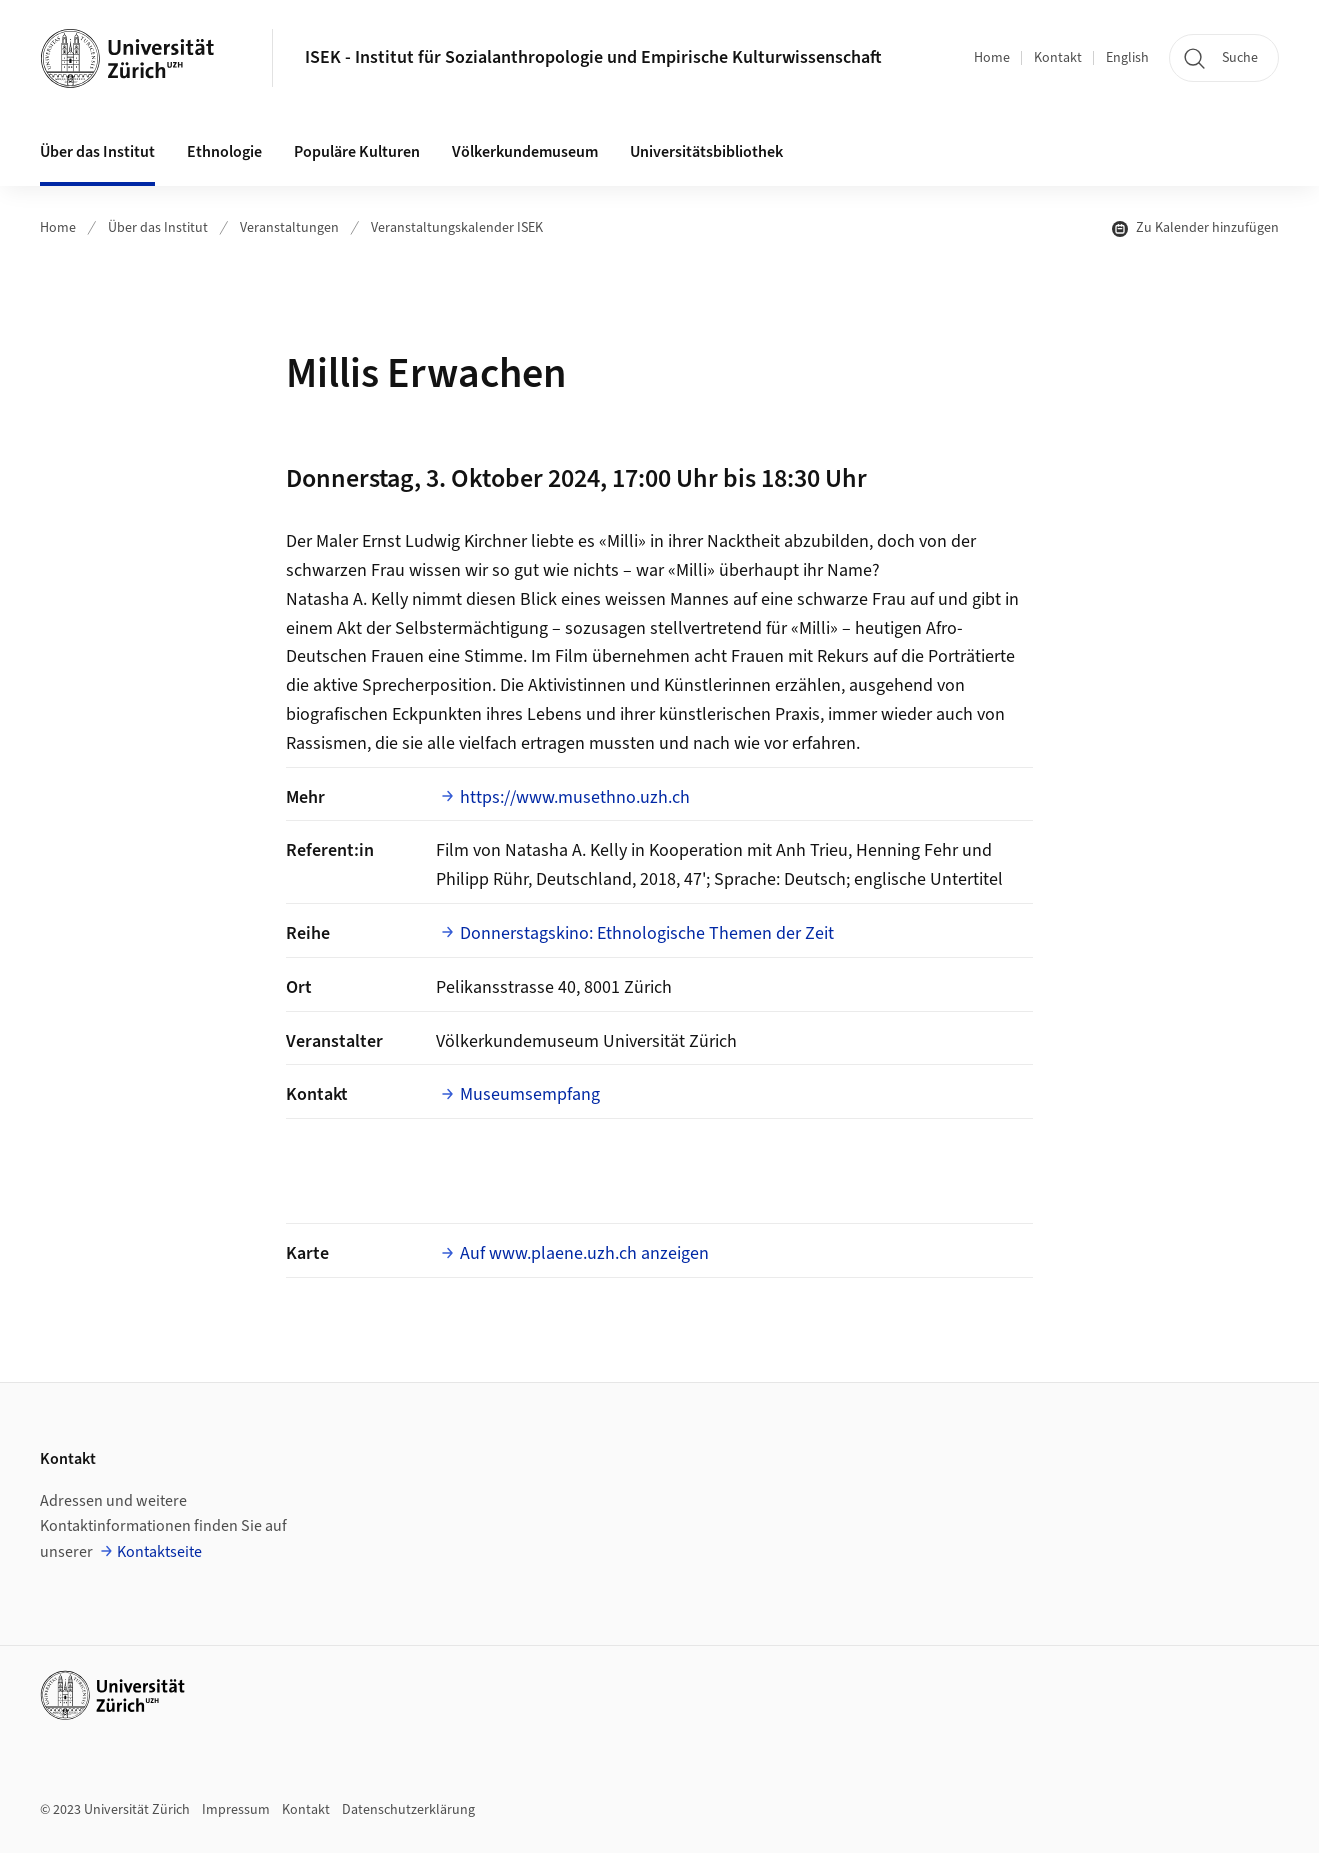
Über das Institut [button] (97, 152)
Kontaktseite (159, 1552)
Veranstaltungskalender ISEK (457, 228)
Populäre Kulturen (357, 152)
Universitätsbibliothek (706, 152)
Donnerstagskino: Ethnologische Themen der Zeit (647, 933)
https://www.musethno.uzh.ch (575, 797)
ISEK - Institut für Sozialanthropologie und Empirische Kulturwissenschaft (593, 57)
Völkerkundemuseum (525, 152)
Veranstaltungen (289, 228)
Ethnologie (224, 152)
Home (992, 58)
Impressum (236, 1810)
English (1127, 58)
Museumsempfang (530, 1094)
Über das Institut (158, 228)
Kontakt (1058, 58)
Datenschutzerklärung (408, 1810)
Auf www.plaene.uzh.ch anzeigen (584, 1253)
